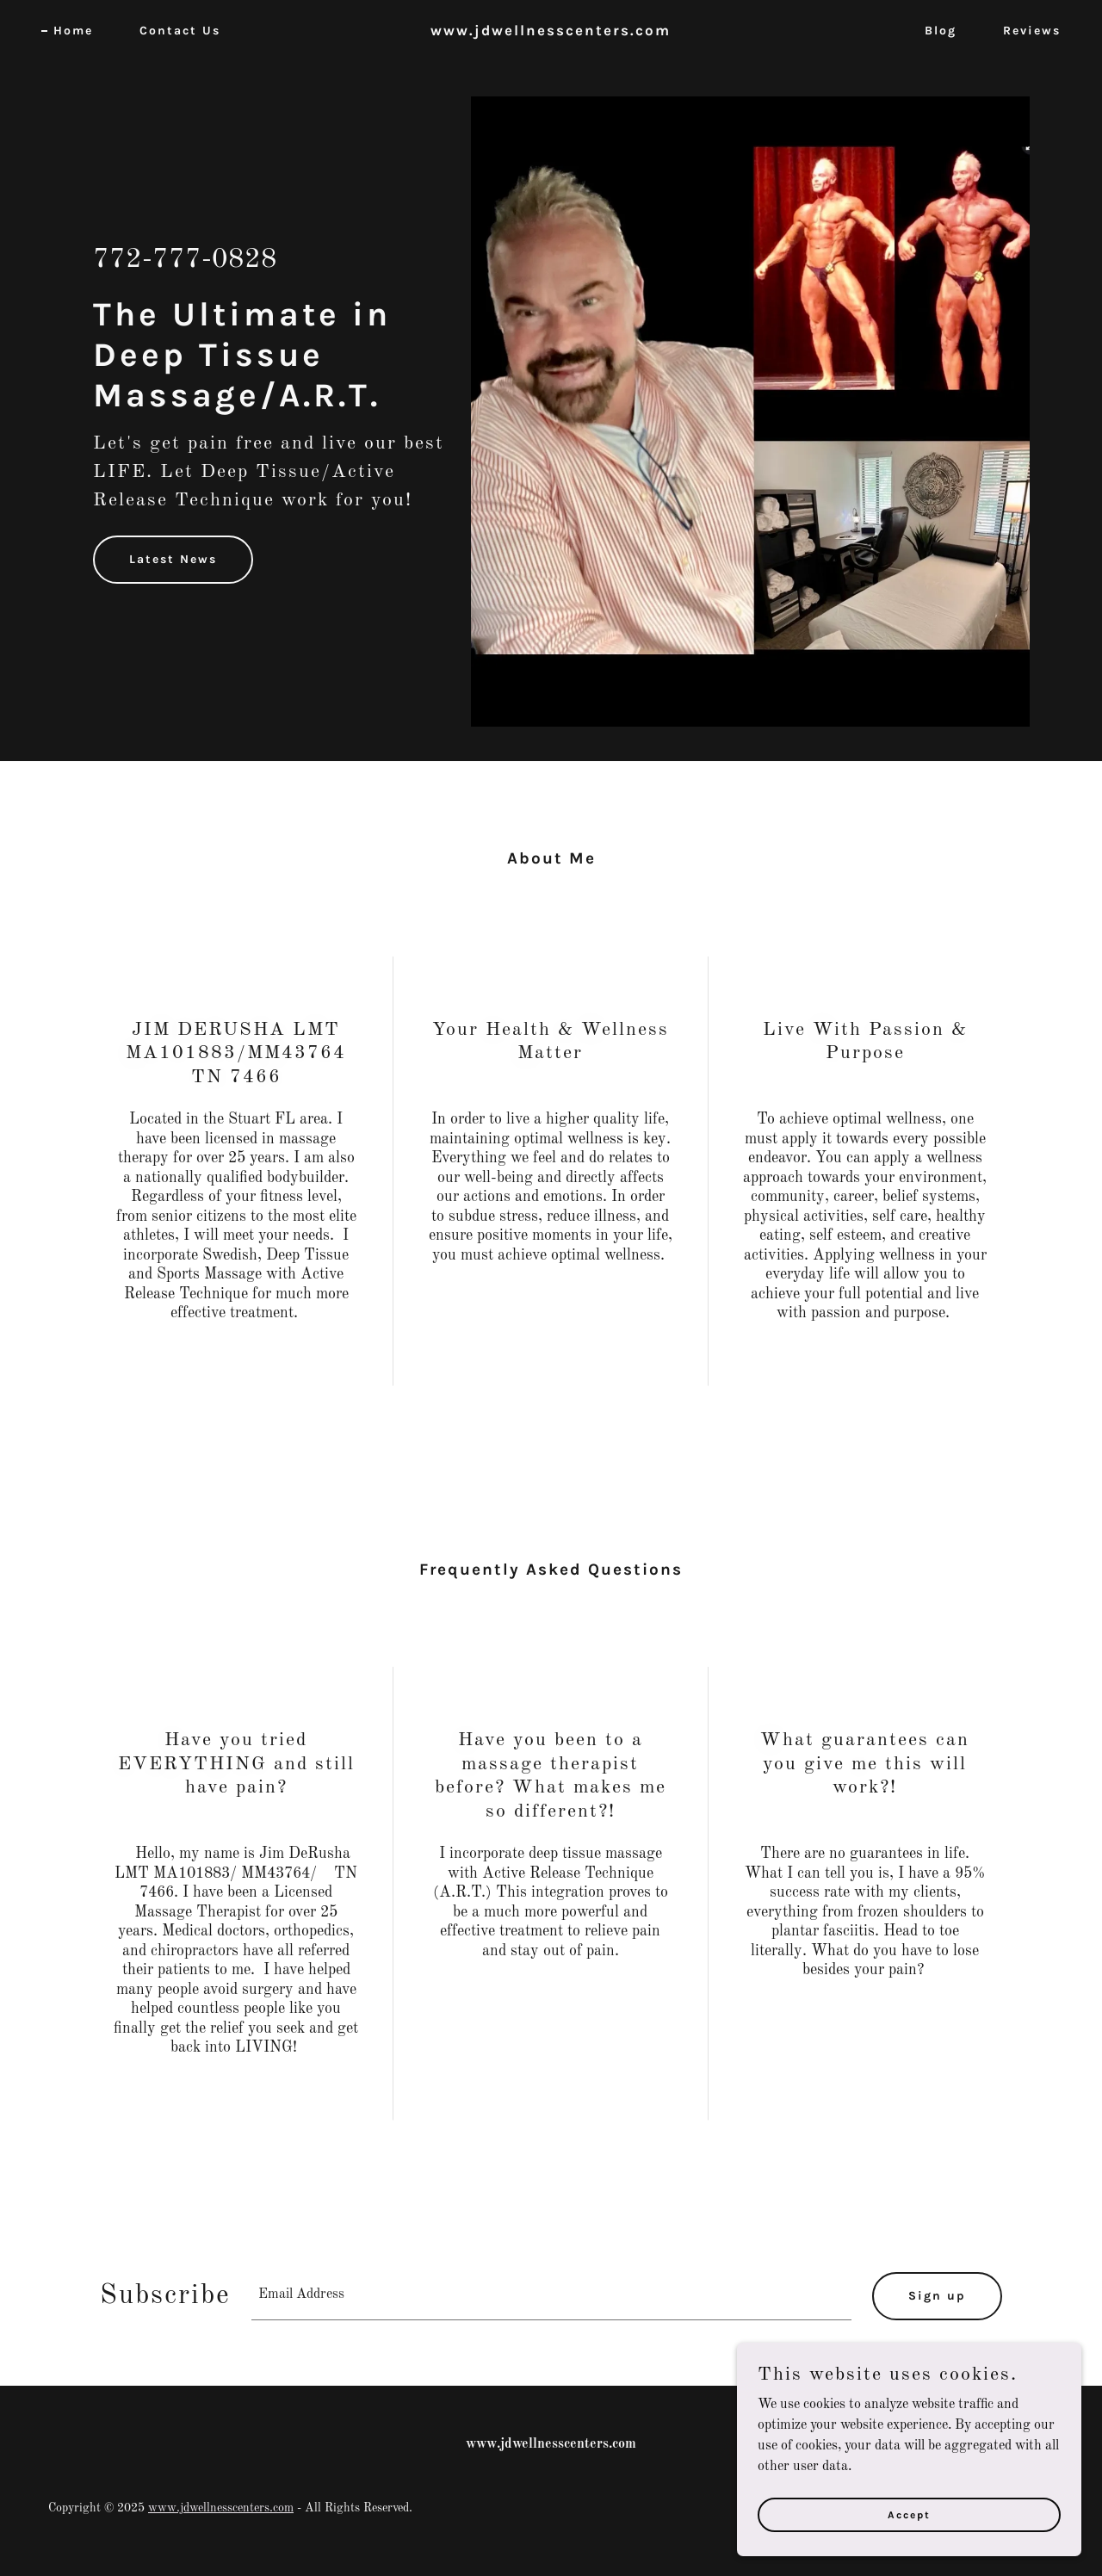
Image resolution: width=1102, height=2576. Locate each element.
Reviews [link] (1032, 30)
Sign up (937, 2295)
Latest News (173, 559)
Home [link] (73, 30)
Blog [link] (941, 30)
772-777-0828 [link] (185, 260)
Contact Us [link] (179, 30)
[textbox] (551, 2296)
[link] (551, 32)
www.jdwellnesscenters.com (221, 2508)
